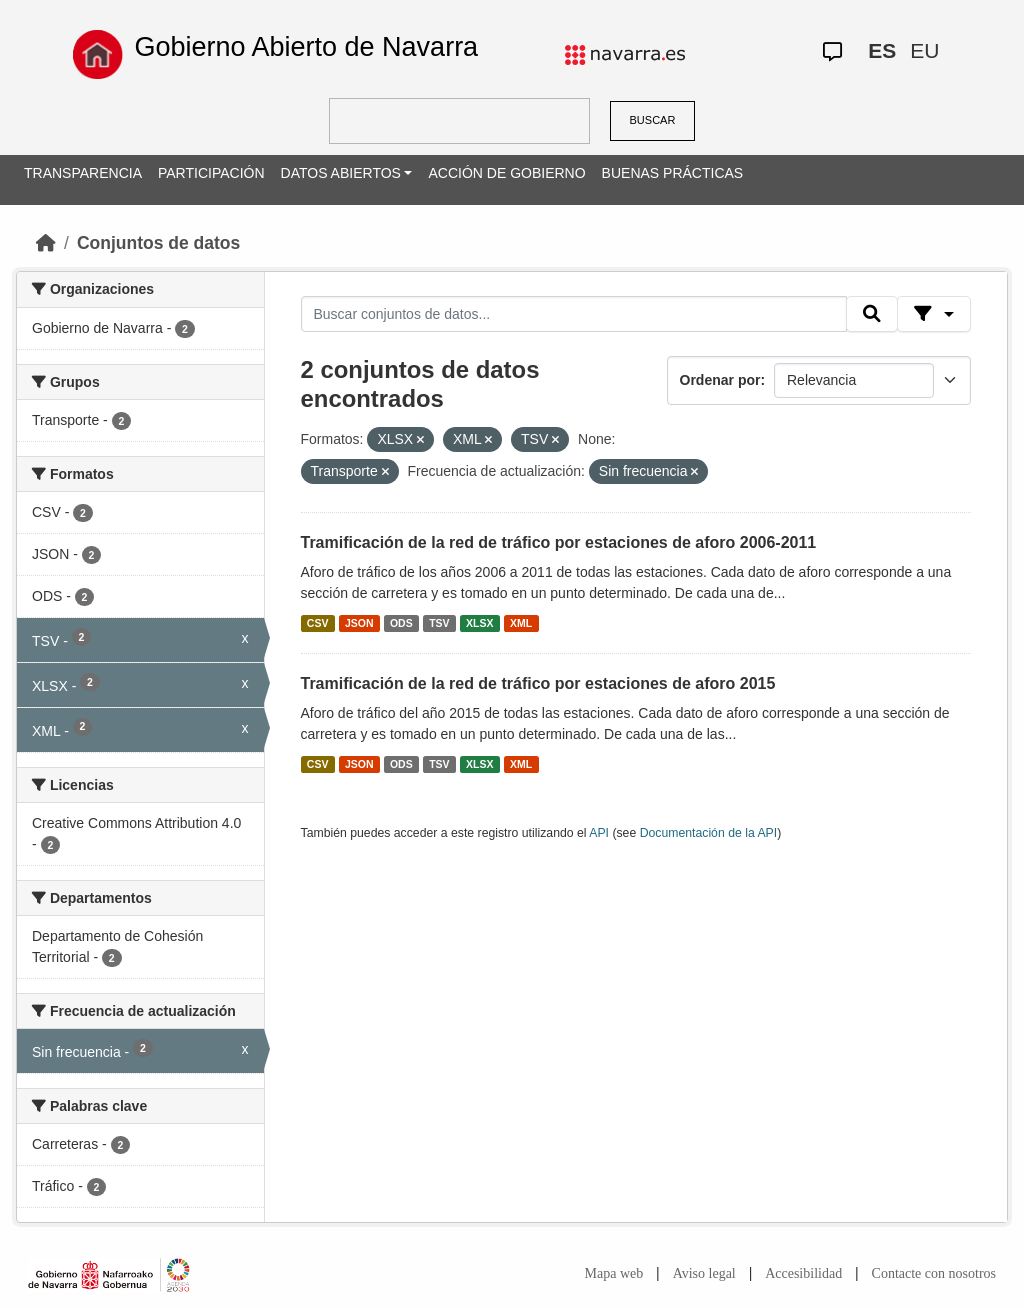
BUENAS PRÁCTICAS (673, 173)
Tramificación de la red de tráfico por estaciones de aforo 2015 (538, 683)
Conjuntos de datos (158, 243)
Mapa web (614, 1273)
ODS (401, 623)
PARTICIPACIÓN (211, 173)
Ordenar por (720, 380)
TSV (439, 623)
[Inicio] (46, 243)
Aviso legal (704, 1273)
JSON (359, 623)
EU (924, 50)
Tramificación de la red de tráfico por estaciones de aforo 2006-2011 (559, 542)
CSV (318, 623)
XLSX (479, 623)
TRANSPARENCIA (83, 173)
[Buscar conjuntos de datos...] (574, 314)
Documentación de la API (709, 833)
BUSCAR (653, 120)
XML (521, 623)
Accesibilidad (803, 1273)
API (599, 833)
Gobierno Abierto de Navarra (306, 47)
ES (882, 50)
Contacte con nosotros (934, 1273)
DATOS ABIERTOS (341, 173)
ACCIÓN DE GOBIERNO (506, 173)
